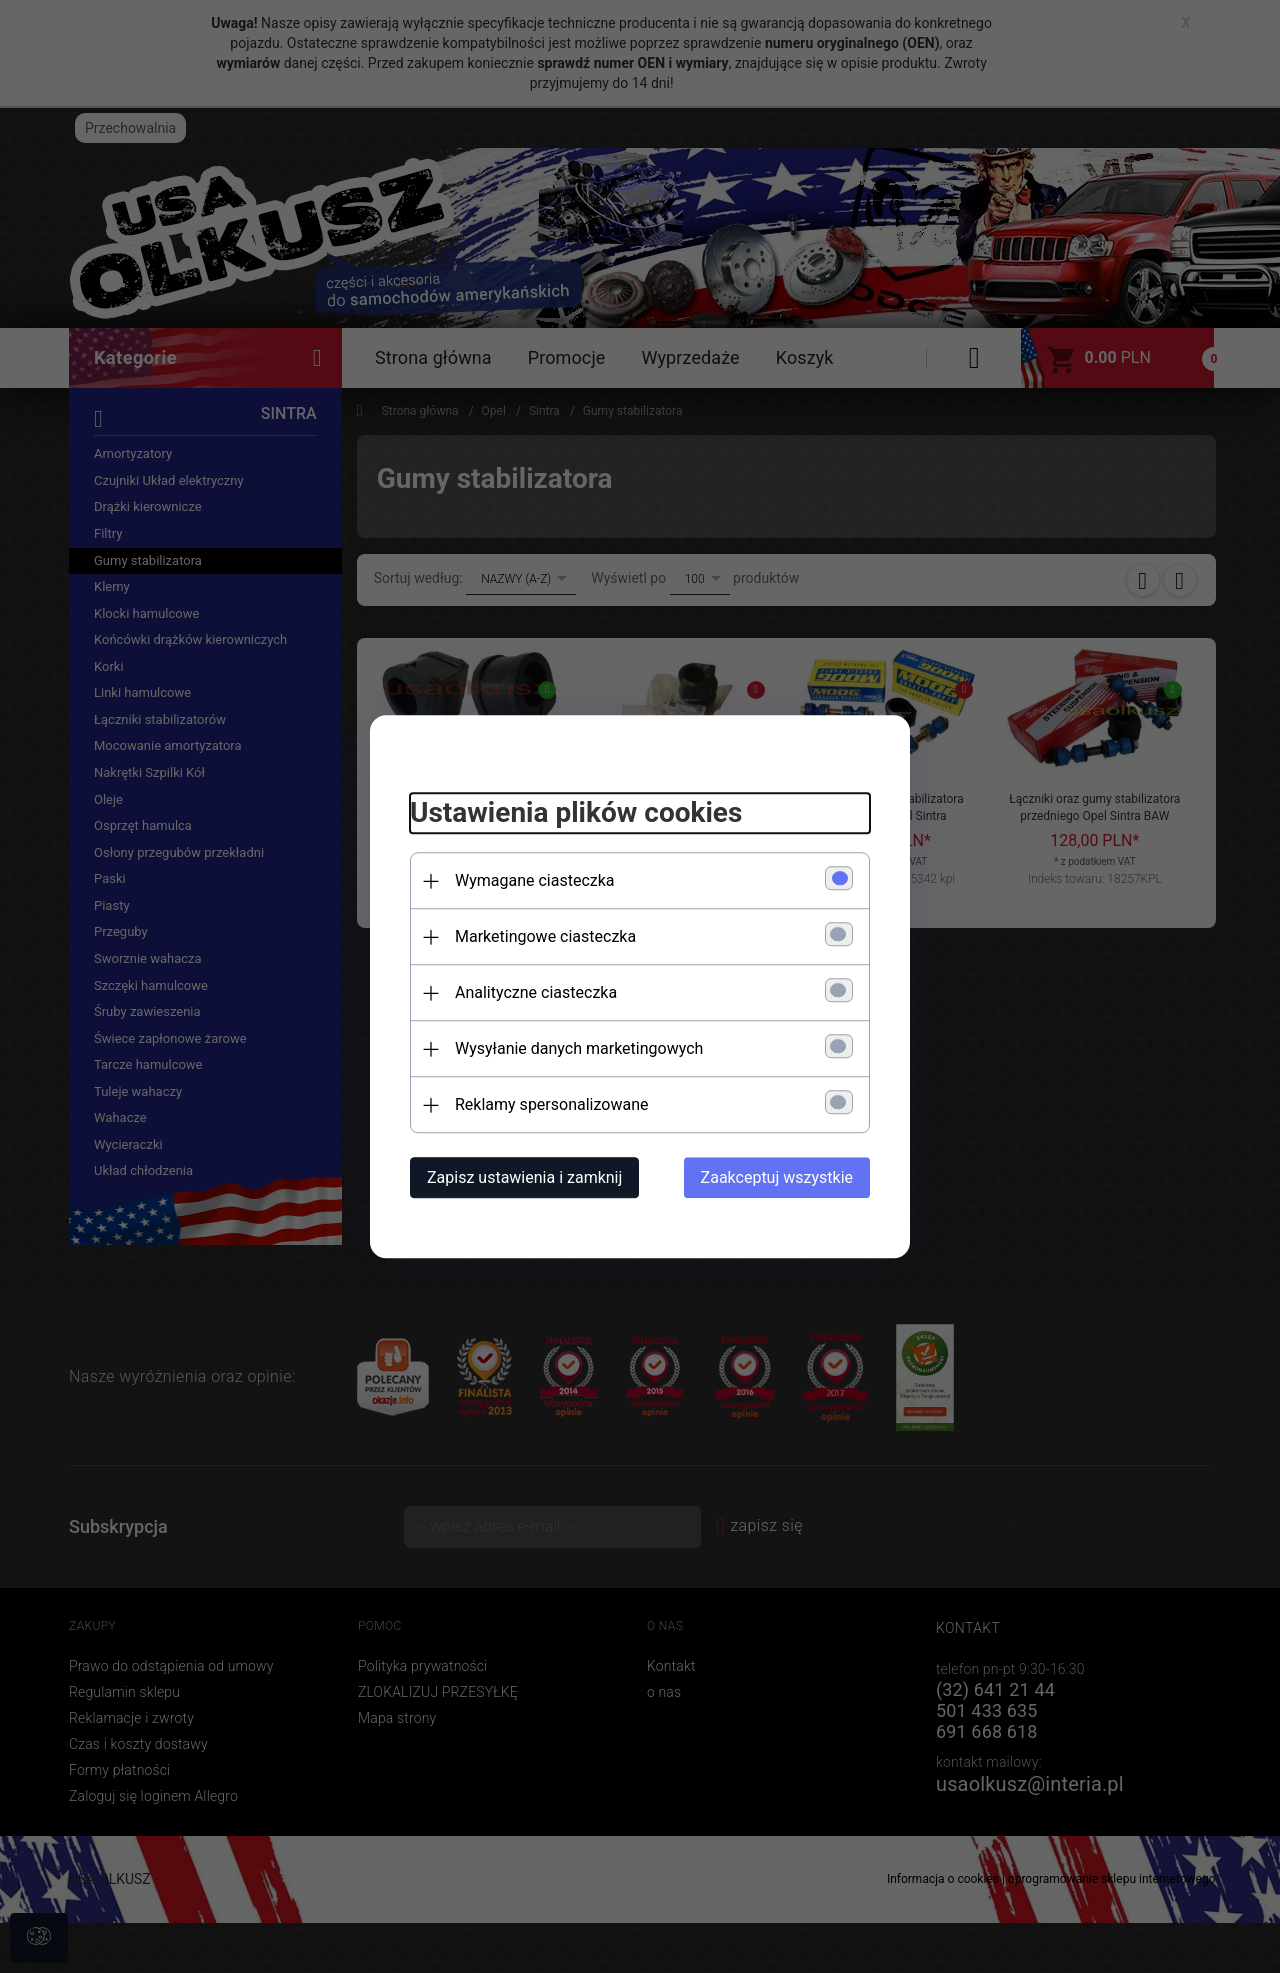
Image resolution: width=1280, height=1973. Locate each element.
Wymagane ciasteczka (535, 880)
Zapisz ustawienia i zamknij (524, 1177)
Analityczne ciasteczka (536, 992)
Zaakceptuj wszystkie (777, 1177)
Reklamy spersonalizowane (551, 1104)
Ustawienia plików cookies (576, 813)
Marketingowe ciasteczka (545, 936)
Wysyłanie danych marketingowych (579, 1048)
